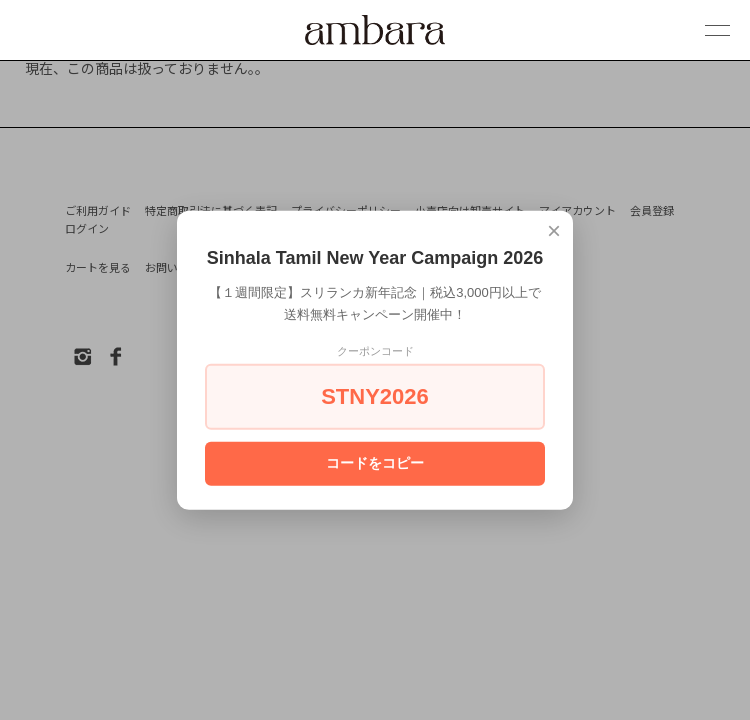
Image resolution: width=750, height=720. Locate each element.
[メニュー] (704, 31)
